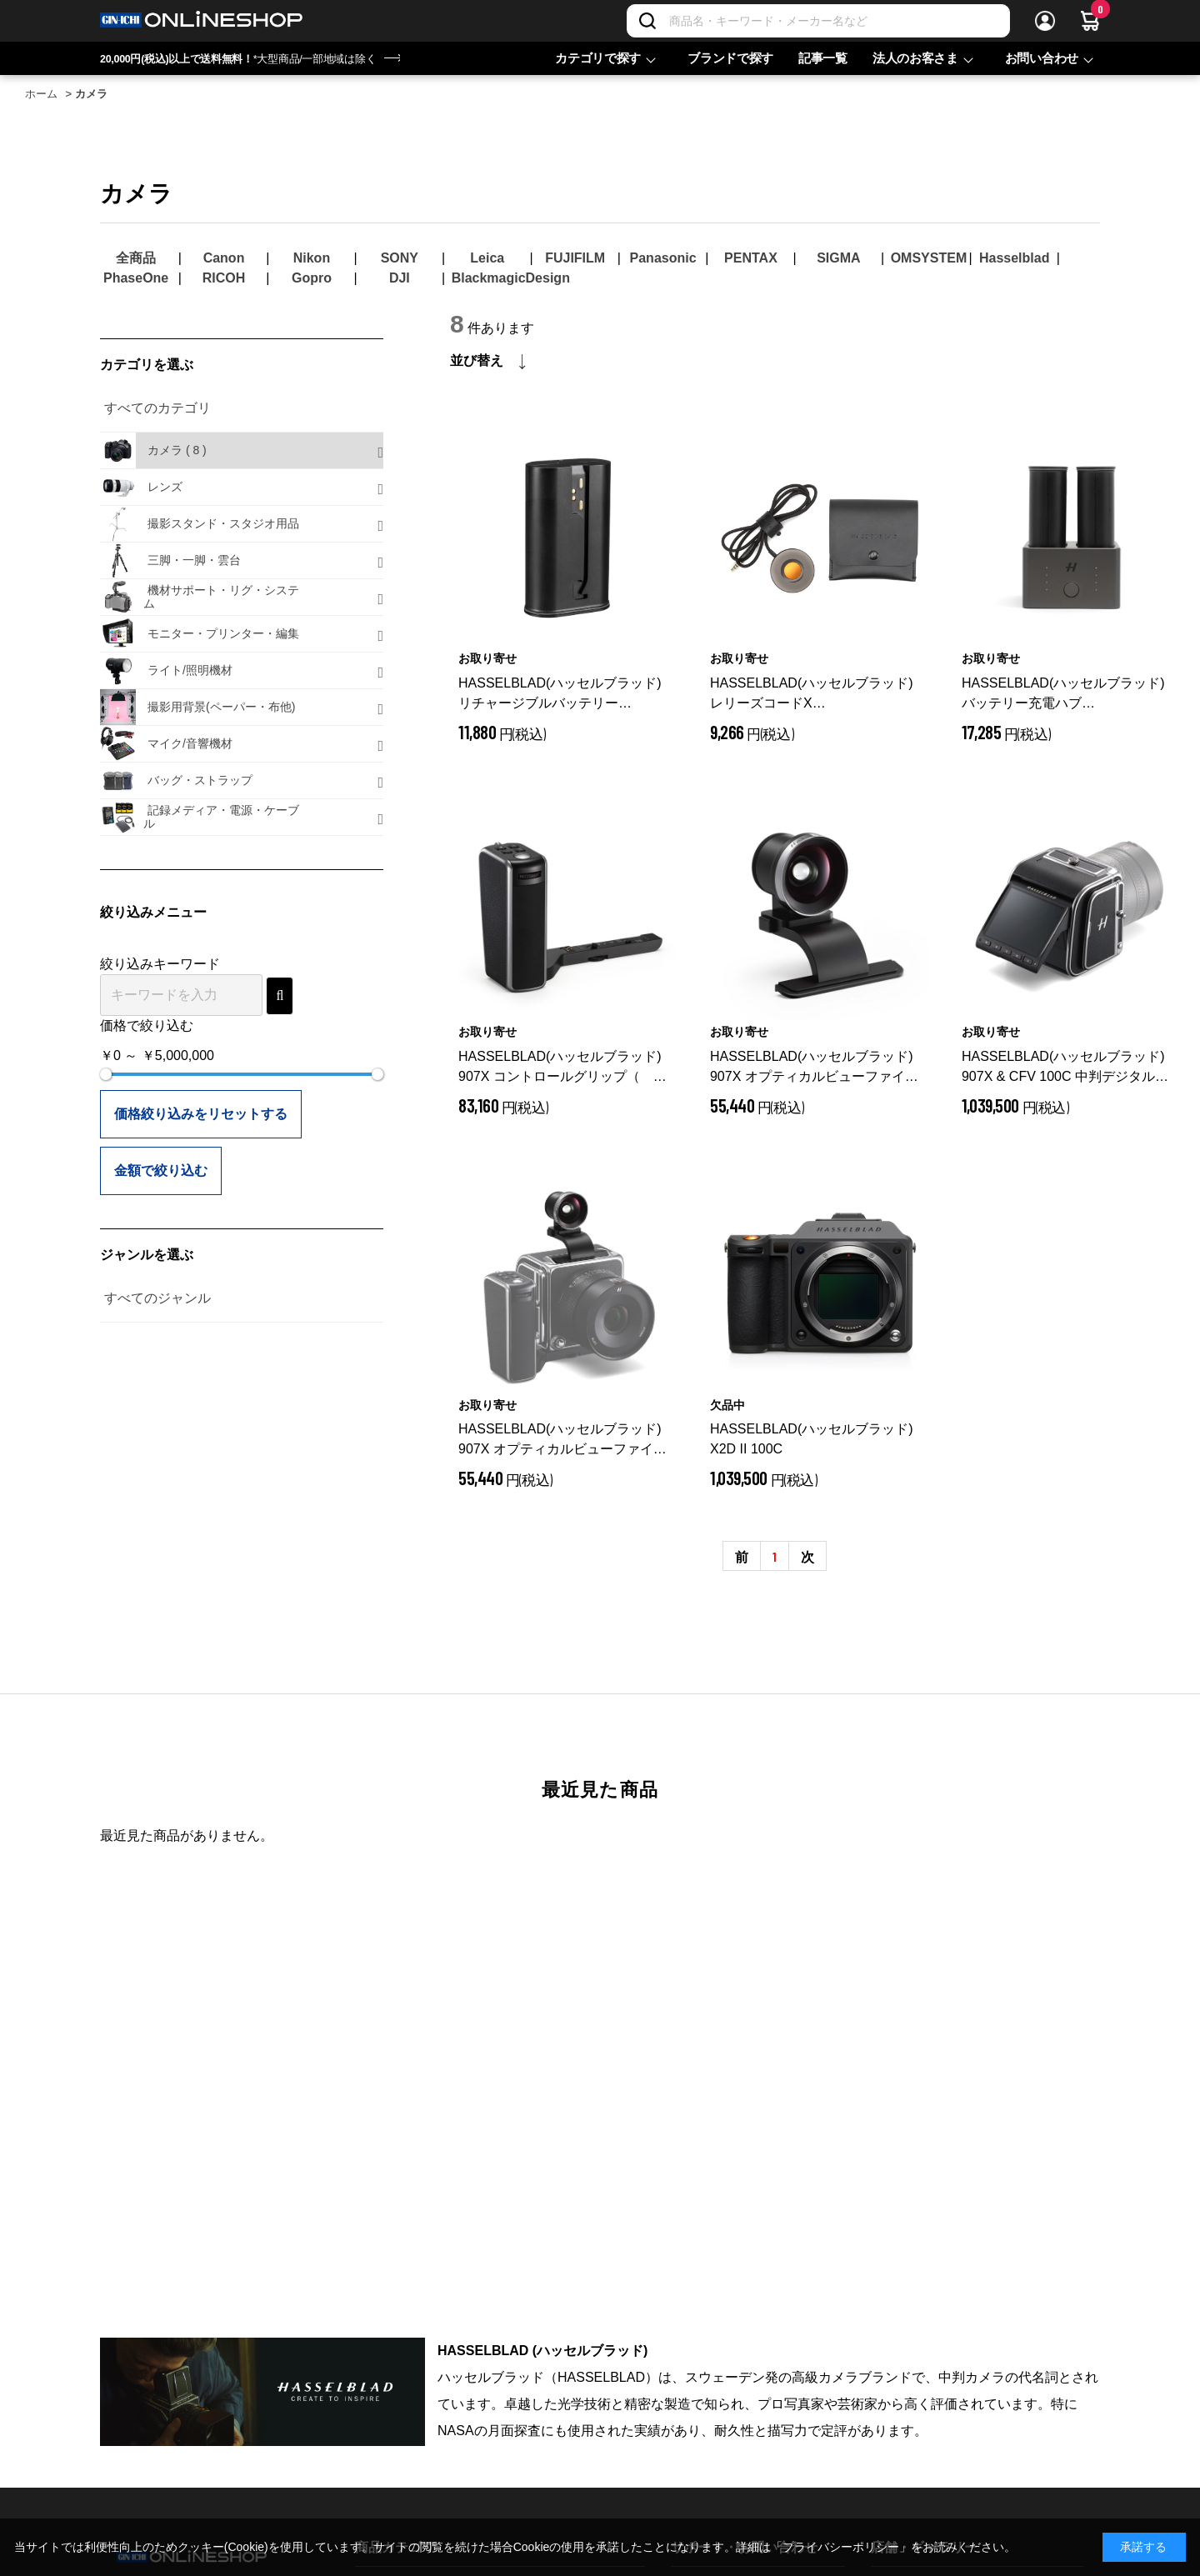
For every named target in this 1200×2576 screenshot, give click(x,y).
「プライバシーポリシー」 (841, 2546)
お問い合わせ (1041, 58)
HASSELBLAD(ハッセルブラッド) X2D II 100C (811, 1439)
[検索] (647, 21)
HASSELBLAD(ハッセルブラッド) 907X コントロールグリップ (562, 1068)
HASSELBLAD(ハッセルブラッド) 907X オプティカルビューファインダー (816, 1068)
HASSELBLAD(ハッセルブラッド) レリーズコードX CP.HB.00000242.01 (817, 694)
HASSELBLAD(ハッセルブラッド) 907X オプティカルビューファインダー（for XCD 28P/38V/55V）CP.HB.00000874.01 (562, 1440)
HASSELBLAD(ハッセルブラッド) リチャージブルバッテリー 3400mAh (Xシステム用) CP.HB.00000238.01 (560, 694)
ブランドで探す (730, 58)
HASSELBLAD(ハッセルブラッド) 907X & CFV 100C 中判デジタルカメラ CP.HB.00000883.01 (1065, 1068)
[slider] (106, 1074)
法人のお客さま (915, 58)
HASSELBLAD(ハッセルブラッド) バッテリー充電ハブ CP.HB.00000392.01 (1069, 694)
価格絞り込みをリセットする (201, 1114)
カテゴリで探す (598, 58)
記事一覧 (823, 58)
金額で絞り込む (161, 1170)
